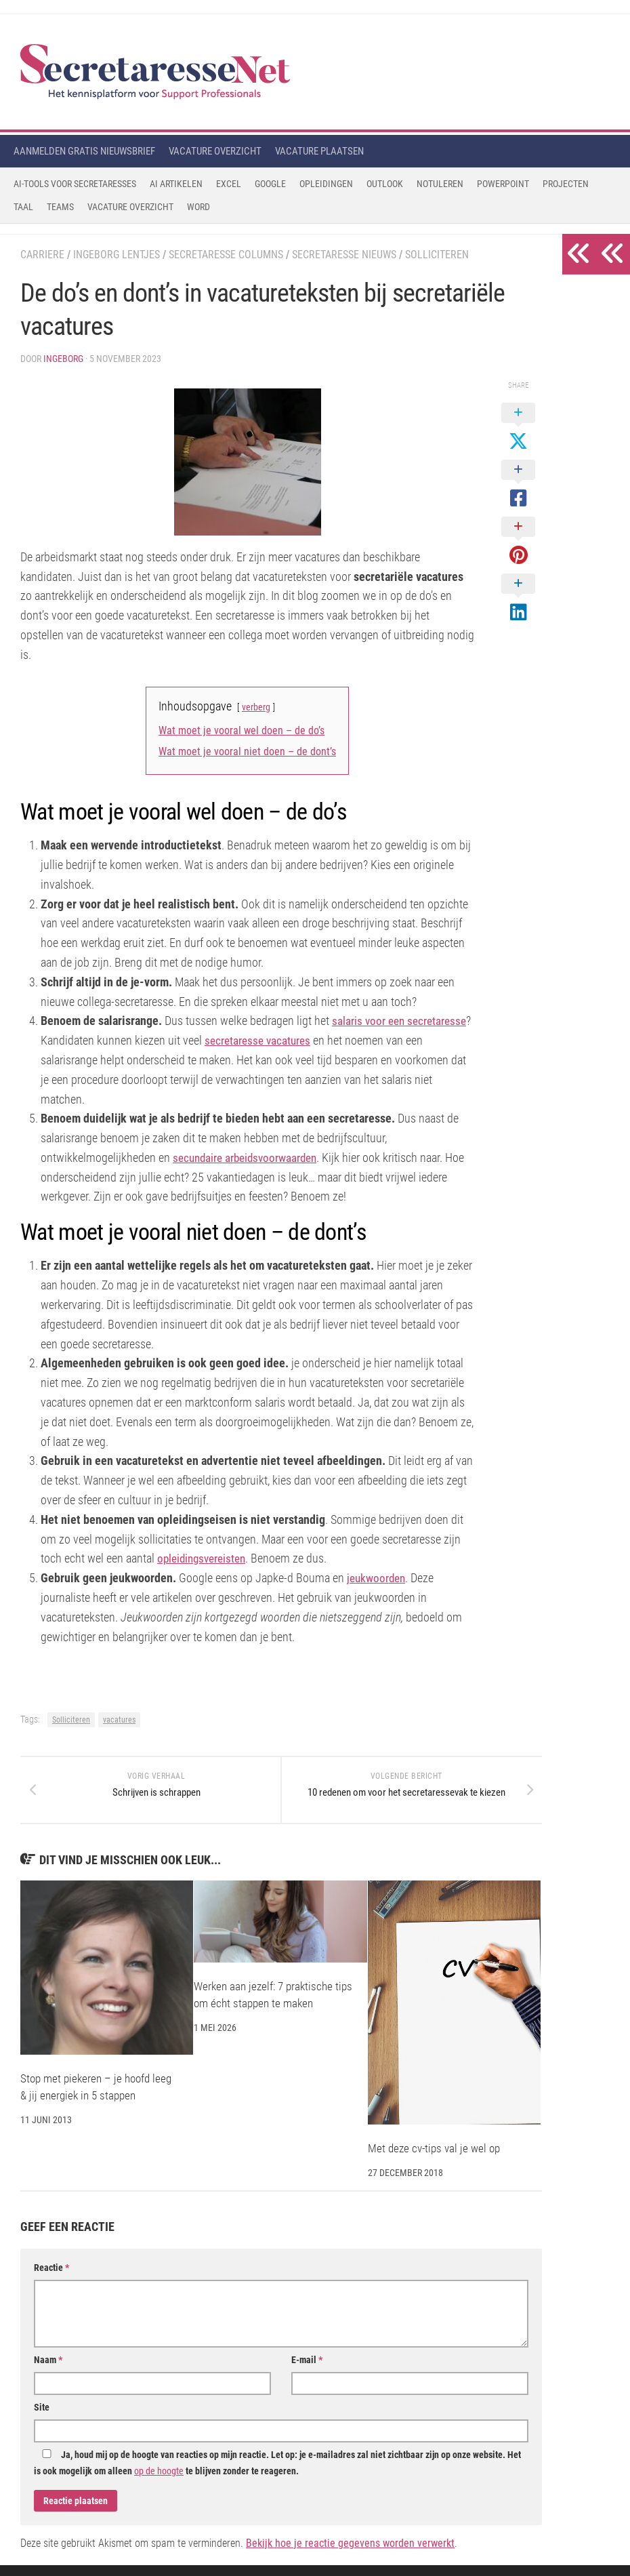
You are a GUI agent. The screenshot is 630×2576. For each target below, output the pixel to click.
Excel (228, 183)
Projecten (566, 183)
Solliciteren (437, 254)
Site (41, 2418)
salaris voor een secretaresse (400, 1020)
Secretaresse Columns (226, 254)
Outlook (384, 183)
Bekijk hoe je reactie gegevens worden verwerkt (350, 2554)
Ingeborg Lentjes (116, 254)
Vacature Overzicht (130, 206)
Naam (48, 2370)
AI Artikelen (176, 183)
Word (198, 206)
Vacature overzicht (215, 151)
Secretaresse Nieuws (344, 254)
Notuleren (440, 183)
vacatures (119, 1720)
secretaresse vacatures (259, 1040)
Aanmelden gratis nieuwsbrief (84, 151)
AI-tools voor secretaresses (75, 183)
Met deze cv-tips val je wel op (434, 2159)
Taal (23, 206)
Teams (60, 206)
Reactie (51, 2278)
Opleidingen (326, 183)
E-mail (306, 2370)
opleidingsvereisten (203, 1558)
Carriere (42, 254)
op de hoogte (159, 2481)
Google (270, 183)
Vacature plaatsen (319, 151)
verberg (256, 707)
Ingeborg (63, 358)
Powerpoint (503, 183)
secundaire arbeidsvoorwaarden (249, 1157)
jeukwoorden (377, 1578)
